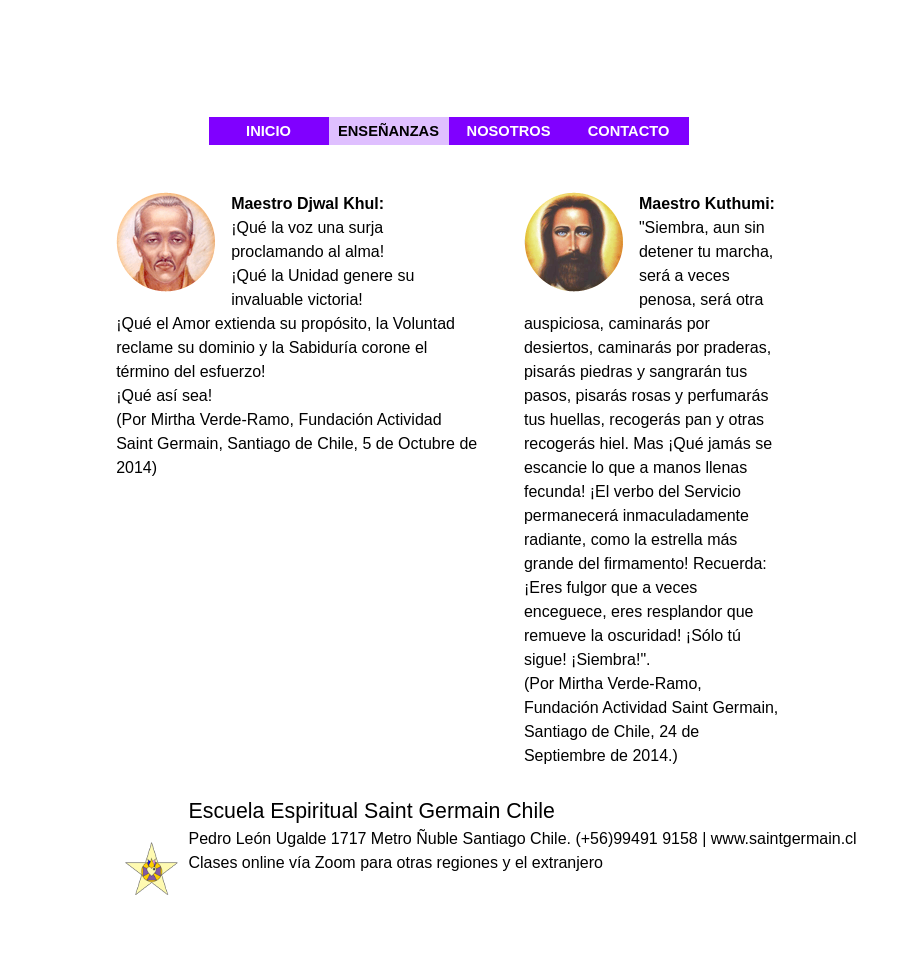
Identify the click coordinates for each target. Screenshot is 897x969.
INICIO (268, 131)
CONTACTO (629, 131)
